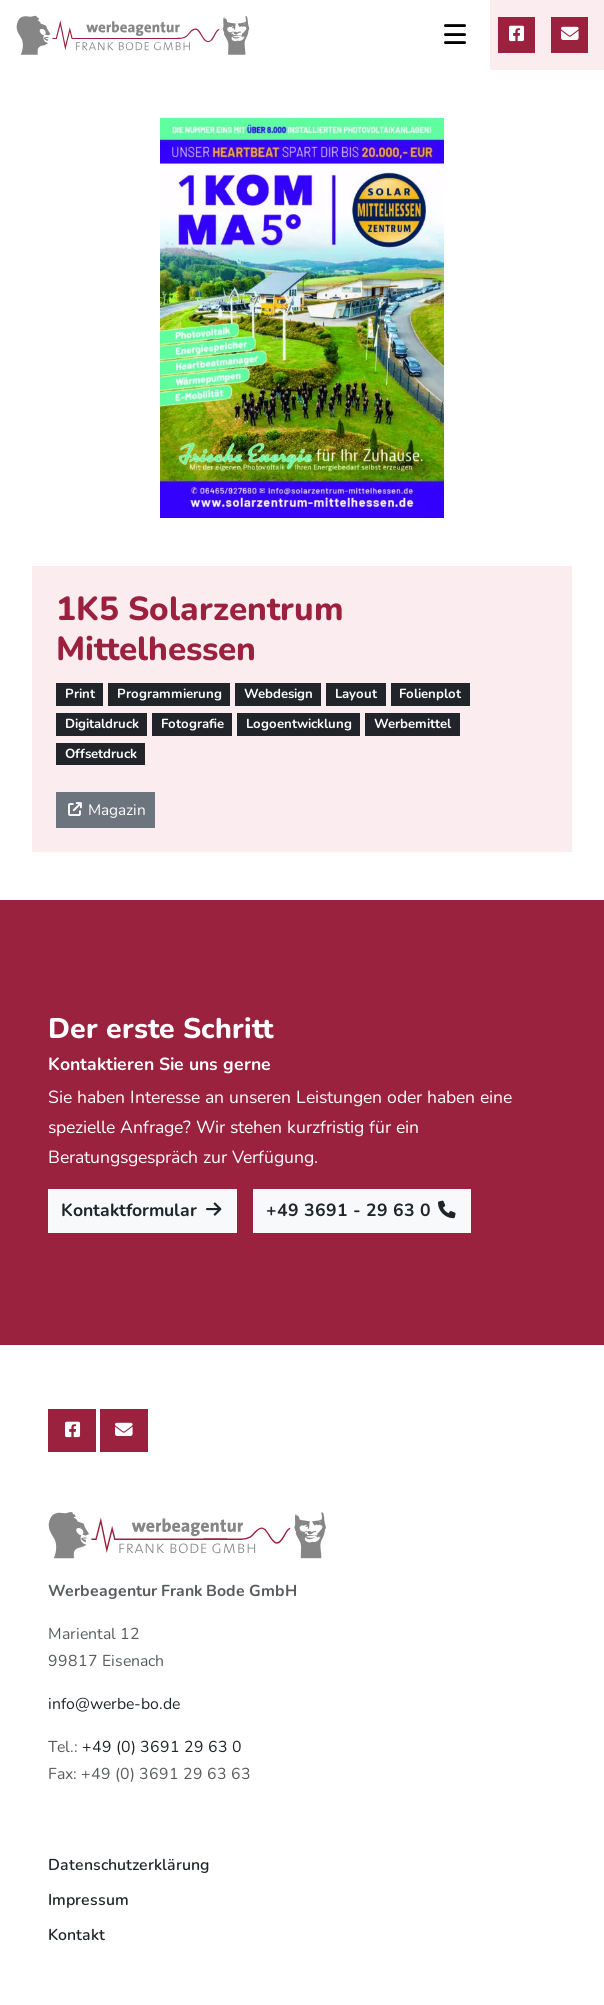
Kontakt (76, 1935)
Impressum (88, 1900)
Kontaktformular (142, 1210)
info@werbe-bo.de (114, 1704)
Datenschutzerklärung (128, 1865)
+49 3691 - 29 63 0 (362, 1210)
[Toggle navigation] (455, 35)
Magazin (105, 809)
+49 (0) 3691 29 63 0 (162, 1747)
